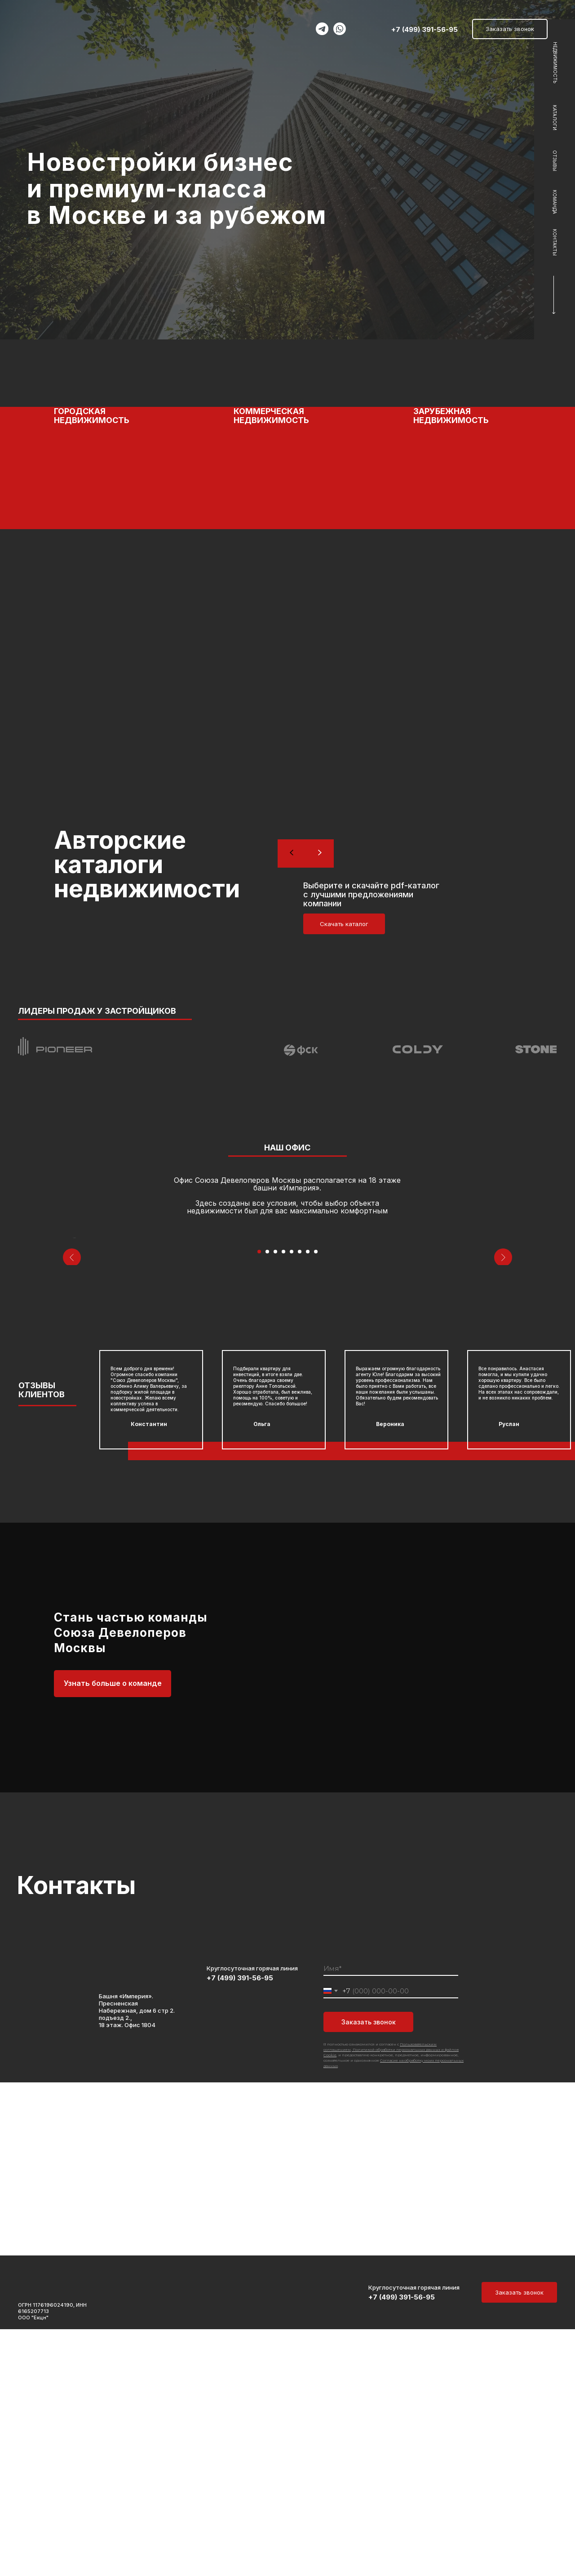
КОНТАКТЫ (554, 242)
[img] (59, 26)
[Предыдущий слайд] (72, 1361)
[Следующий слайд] (503, 1361)
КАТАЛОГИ (554, 117)
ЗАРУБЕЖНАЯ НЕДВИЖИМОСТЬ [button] (451, 415)
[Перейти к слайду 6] (299, 1498)
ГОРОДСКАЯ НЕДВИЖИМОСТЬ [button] (91, 415)
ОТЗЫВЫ (554, 160)
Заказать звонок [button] (510, 28)
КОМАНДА (554, 202)
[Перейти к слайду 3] (275, 1498)
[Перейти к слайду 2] (267, 1498)
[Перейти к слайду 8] (316, 1498)
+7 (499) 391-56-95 (424, 29)
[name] (390, 2216)
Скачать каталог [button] (344, 923)
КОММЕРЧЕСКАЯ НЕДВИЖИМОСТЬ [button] (271, 415)
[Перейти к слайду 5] (291, 1498)
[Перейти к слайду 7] (308, 1498)
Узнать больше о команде (113, 1930)
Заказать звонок (368, 2269)
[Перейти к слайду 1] (259, 1498)
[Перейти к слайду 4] (283, 1498)
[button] (287, 490)
